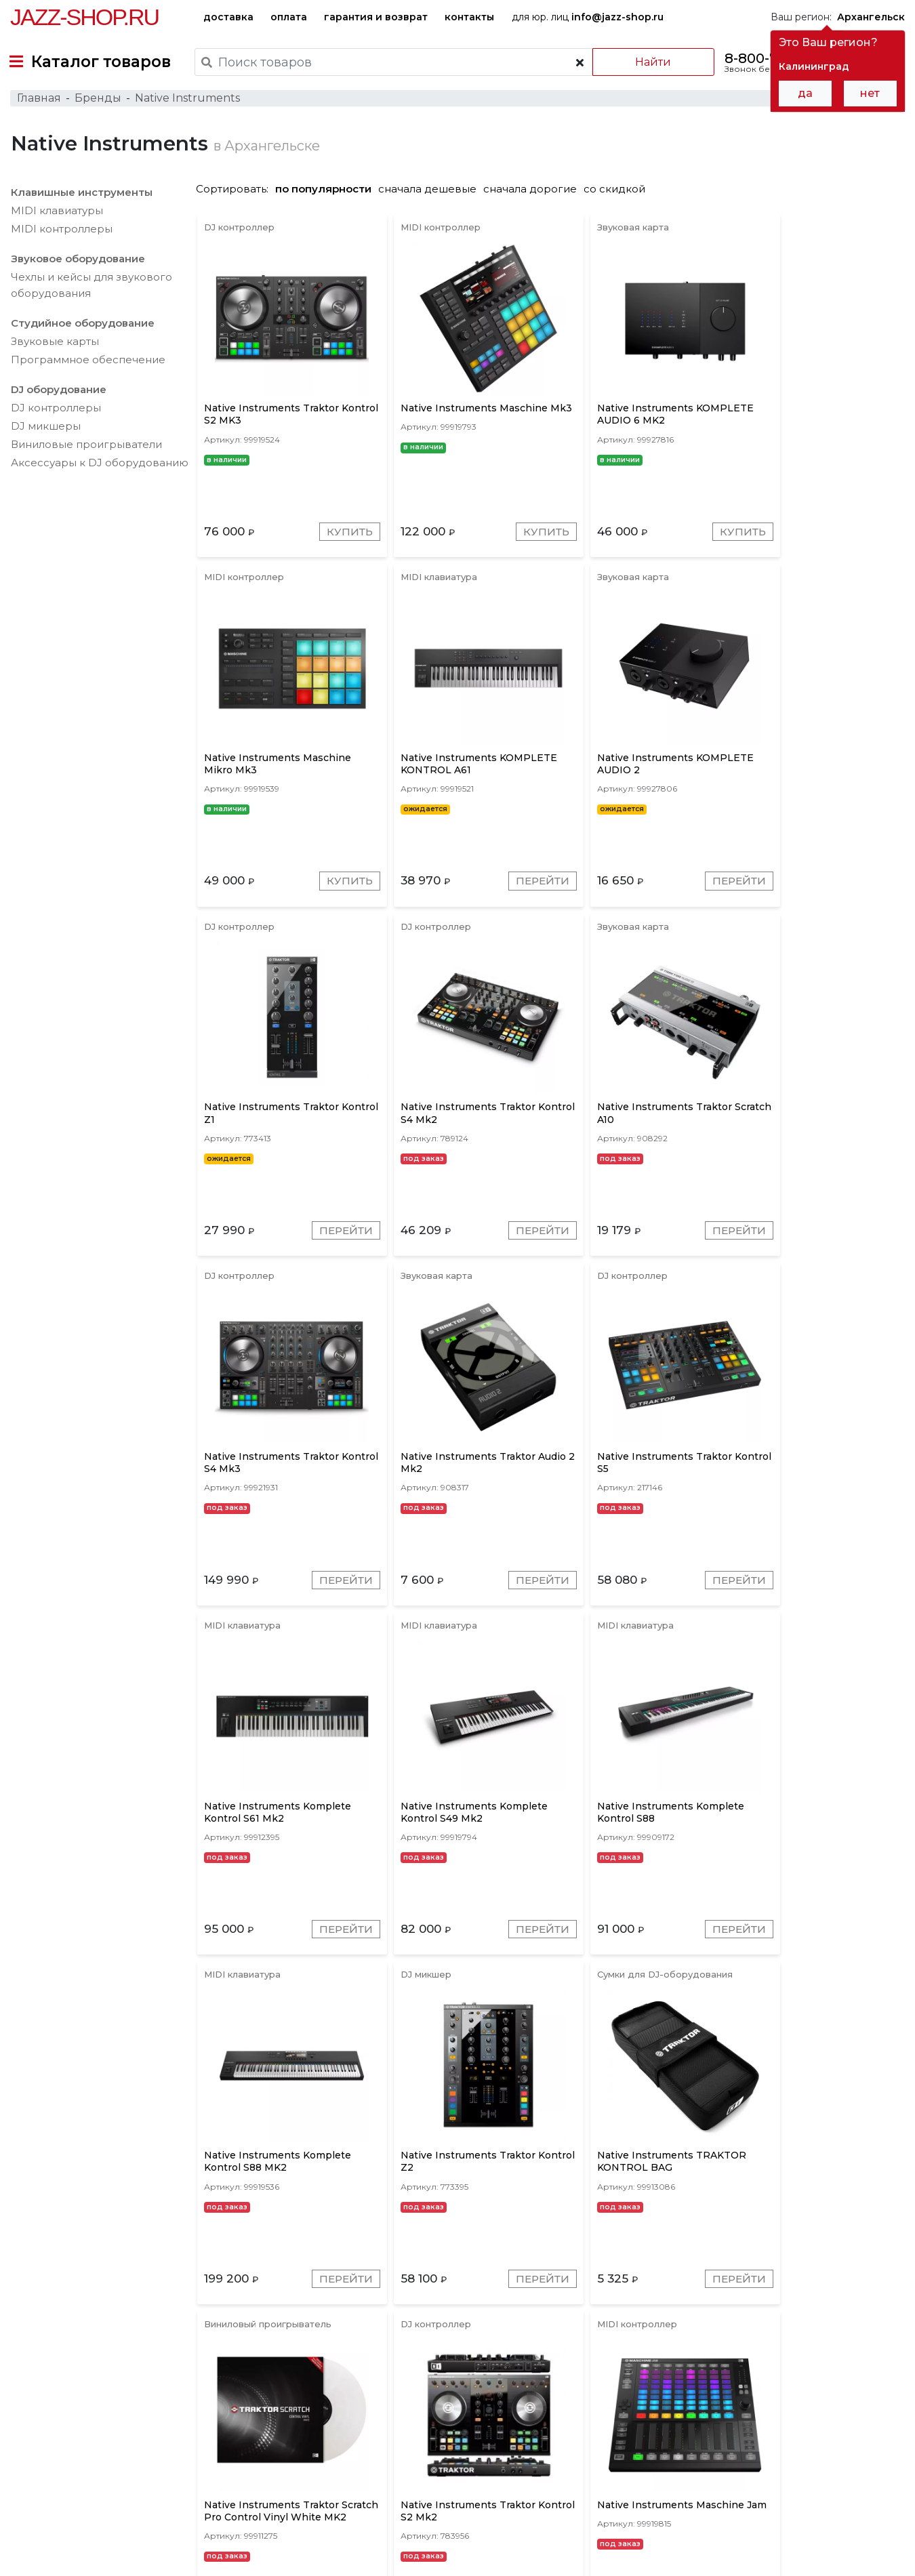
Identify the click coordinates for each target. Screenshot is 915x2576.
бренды (515, 2467)
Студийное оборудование (82, 331)
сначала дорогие (536, 197)
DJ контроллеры (55, 416)
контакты (469, 17)
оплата (288, 17)
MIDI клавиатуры (56, 219)
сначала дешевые (433, 197)
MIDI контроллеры (61, 237)
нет (870, 93)
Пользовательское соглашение (86, 2541)
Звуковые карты (54, 350)
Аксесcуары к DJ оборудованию (99, 471)
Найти (650, 62)
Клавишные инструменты (81, 201)
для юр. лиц (588, 17)
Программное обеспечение (87, 368)
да (805, 93)
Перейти (330, 897)
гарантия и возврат (376, 17)
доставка (228, 17)
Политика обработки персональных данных (117, 2555)
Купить (335, 543)
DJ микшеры (45, 434)
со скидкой (620, 197)
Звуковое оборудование (77, 267)
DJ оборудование (58, 398)
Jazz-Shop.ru (84, 17)
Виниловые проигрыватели (85, 453)
